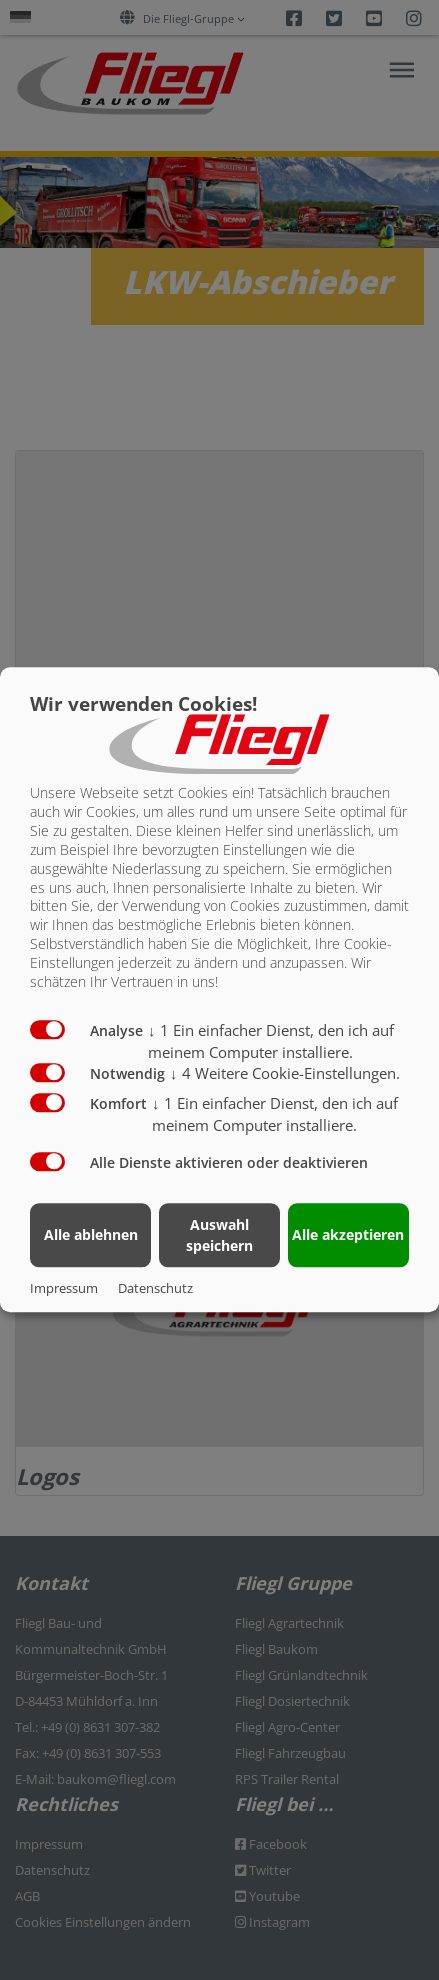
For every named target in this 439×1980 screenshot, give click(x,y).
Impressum (64, 1289)
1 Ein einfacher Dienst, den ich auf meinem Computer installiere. (275, 1115)
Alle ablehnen (91, 1234)
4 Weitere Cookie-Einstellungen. (285, 1074)
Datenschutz (155, 1289)
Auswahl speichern (219, 1235)
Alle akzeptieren (348, 1234)
